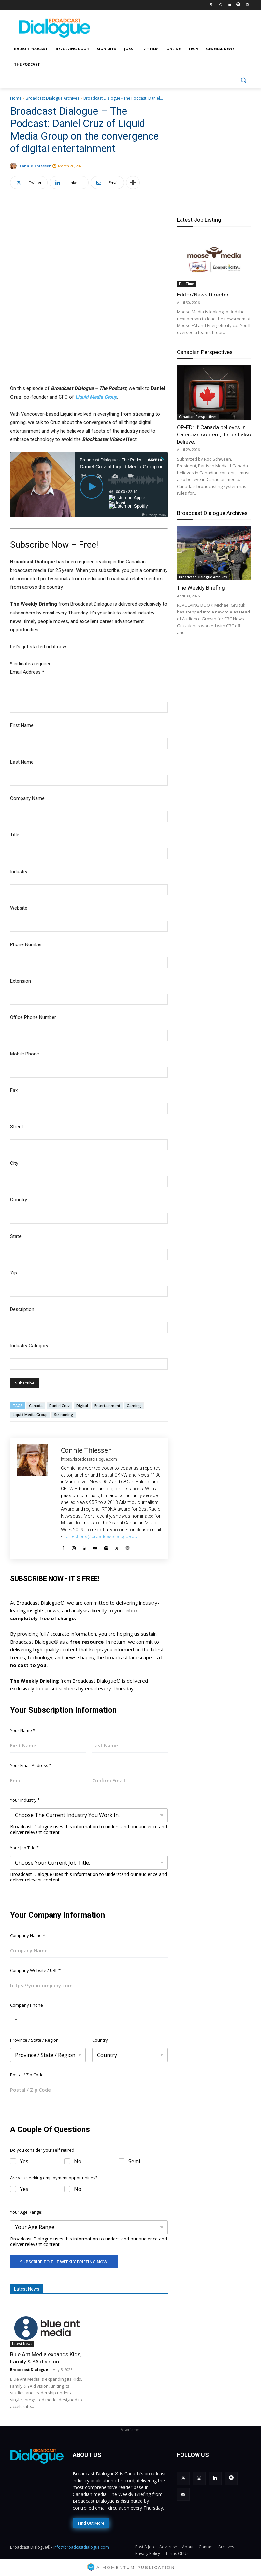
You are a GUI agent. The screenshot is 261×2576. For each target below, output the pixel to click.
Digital (82, 1405)
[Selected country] (14, 2020)
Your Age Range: (26, 2212)
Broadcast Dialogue (29, 2369)
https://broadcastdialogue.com (89, 1459)
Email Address (27, 672)
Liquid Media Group (96, 397)
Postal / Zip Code (27, 2075)
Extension (20, 981)
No (77, 2161)
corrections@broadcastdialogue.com (102, 1536)
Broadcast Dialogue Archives (52, 98)
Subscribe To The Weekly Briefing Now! (64, 2262)
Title (14, 835)
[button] (243, 80)
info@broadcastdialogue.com (81, 2547)
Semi (134, 2161)
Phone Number (26, 944)
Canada (36, 1405)
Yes (24, 2161)
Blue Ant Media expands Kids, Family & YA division (45, 2358)
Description (22, 1309)
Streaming (63, 1414)
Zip (13, 1273)
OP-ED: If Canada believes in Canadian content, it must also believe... (214, 434)
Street (16, 1127)
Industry (18, 872)
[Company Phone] (89, 2020)
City (14, 1163)
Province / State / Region (34, 2040)
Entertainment (107, 1405)
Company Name (27, 798)
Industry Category (29, 1346)
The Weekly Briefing (201, 588)
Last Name (22, 762)
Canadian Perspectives (205, 352)
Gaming (134, 1405)
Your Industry (25, 1800)
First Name (22, 725)
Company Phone (26, 2005)
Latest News (22, 2343)
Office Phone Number (33, 1017)
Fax (14, 1090)
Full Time (186, 284)
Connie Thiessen (35, 165)
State (16, 1236)
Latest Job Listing (199, 219)
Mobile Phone (24, 1054)
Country (18, 1200)
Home (16, 98)
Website (18, 908)
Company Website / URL (35, 1970)
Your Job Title (24, 1848)
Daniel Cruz (59, 1405)
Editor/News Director (203, 294)
